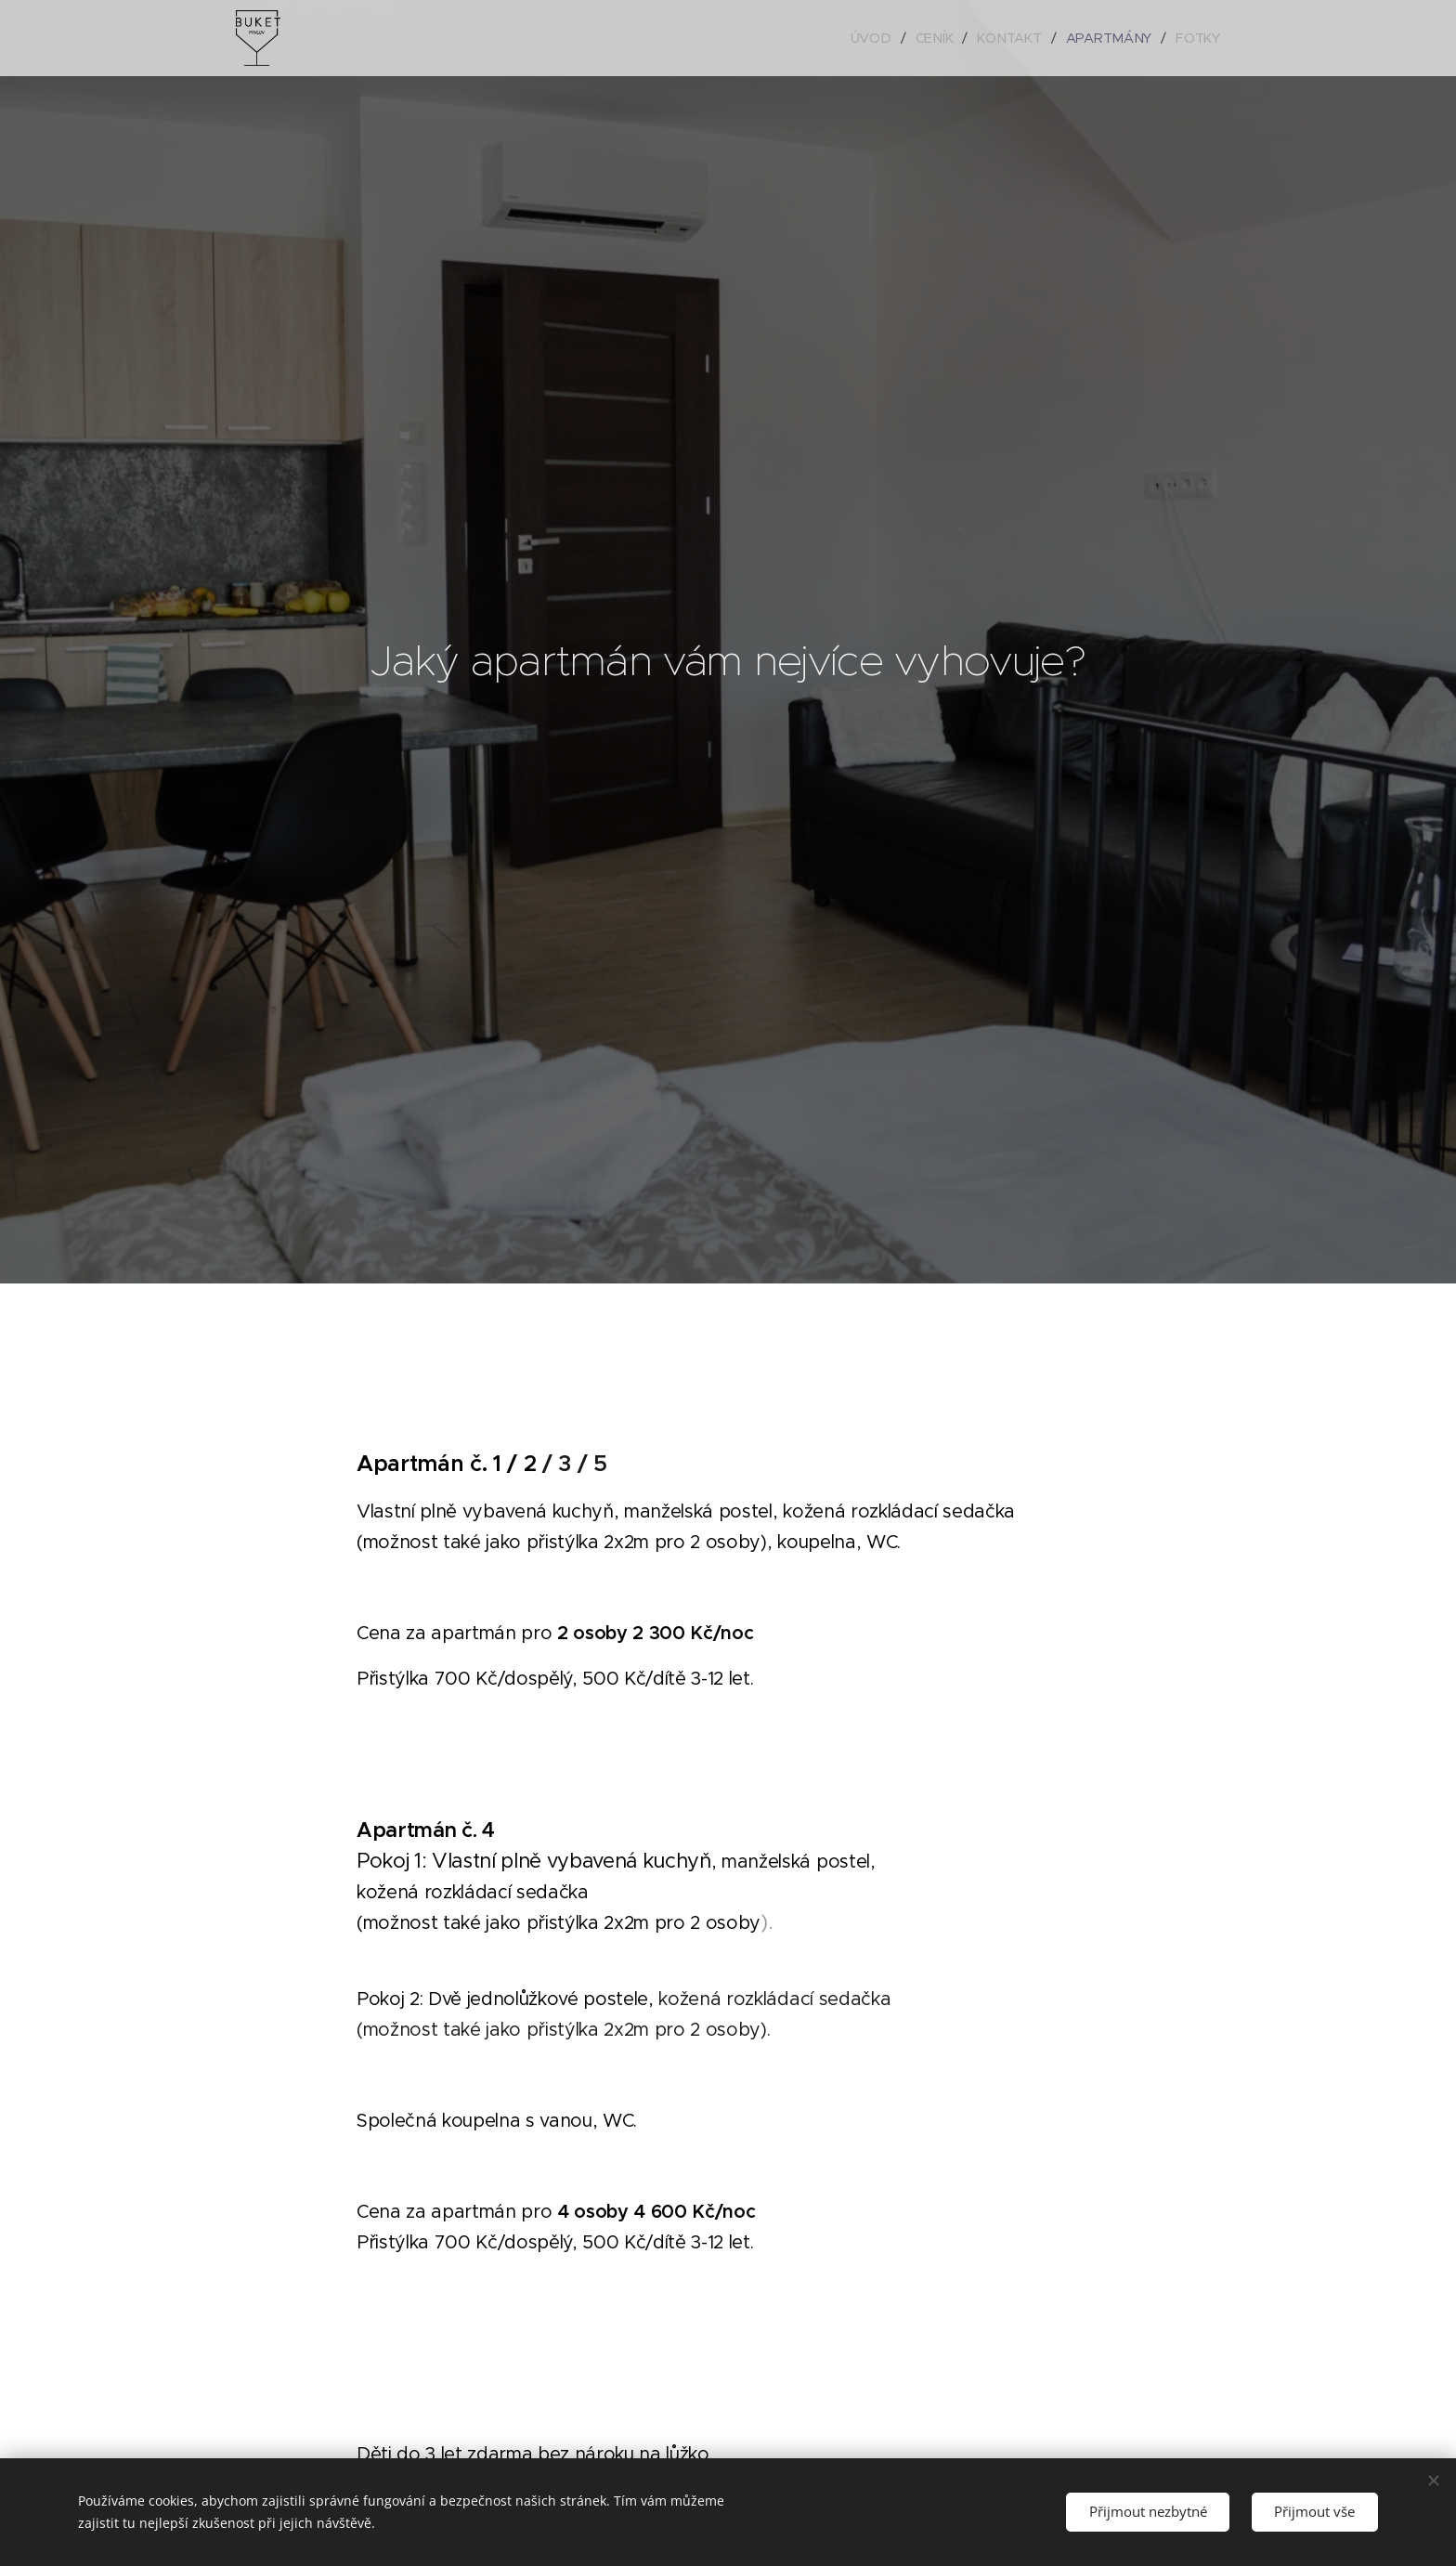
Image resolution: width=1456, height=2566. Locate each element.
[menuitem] (877, 38)
